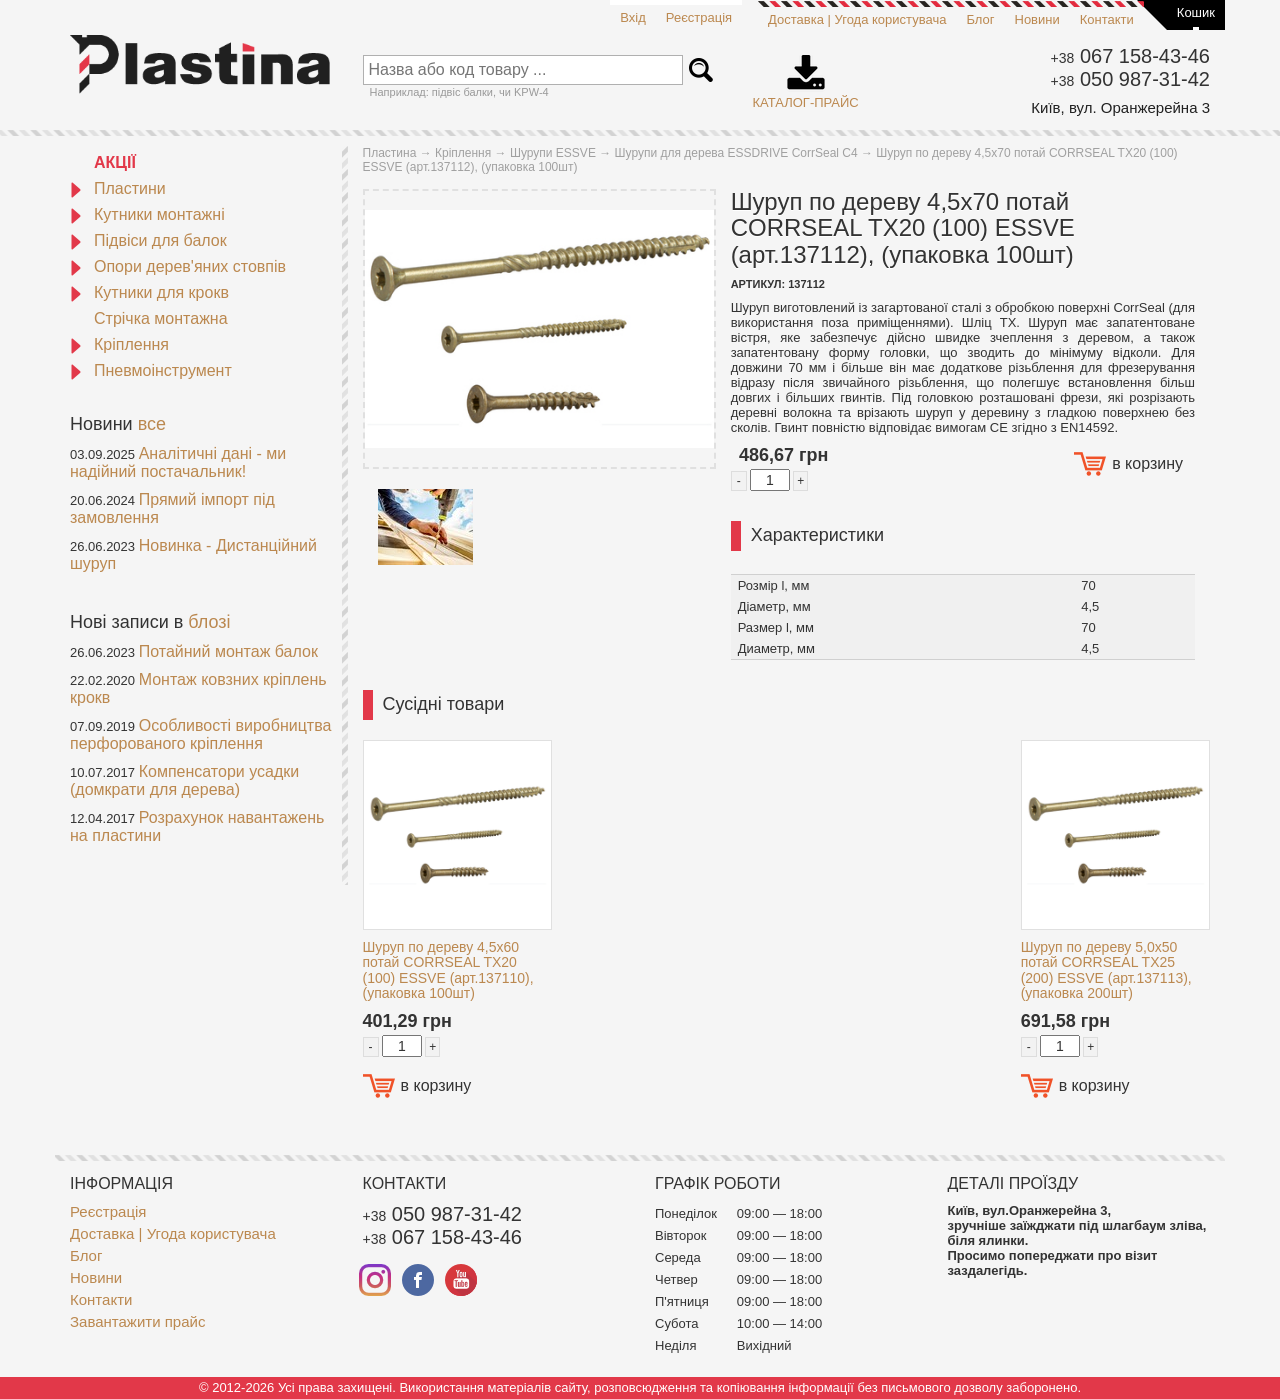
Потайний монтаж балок (228, 651)
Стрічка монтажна (161, 318)
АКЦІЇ (115, 162)
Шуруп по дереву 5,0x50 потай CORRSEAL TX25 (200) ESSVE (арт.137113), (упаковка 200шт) (1106, 970)
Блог (980, 19)
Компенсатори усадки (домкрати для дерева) (184, 780)
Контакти (1107, 19)
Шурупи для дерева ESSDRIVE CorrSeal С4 (736, 153)
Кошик (1196, 12)
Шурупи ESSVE (553, 153)
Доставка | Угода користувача (857, 19)
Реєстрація (699, 17)
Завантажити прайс (137, 1321)
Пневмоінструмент (151, 370)
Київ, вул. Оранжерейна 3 (1120, 107)
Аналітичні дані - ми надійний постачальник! (178, 462)
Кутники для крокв (149, 292)
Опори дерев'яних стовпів (178, 266)
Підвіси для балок (148, 240)
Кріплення (119, 344)
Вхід (633, 17)
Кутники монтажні (147, 214)
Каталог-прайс (806, 75)
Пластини (118, 188)
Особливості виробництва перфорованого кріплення (200, 734)
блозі (209, 622)
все (152, 424)
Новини (1037, 19)
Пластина (390, 153)
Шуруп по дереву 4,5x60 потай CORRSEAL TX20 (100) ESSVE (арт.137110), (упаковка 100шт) (448, 970)
